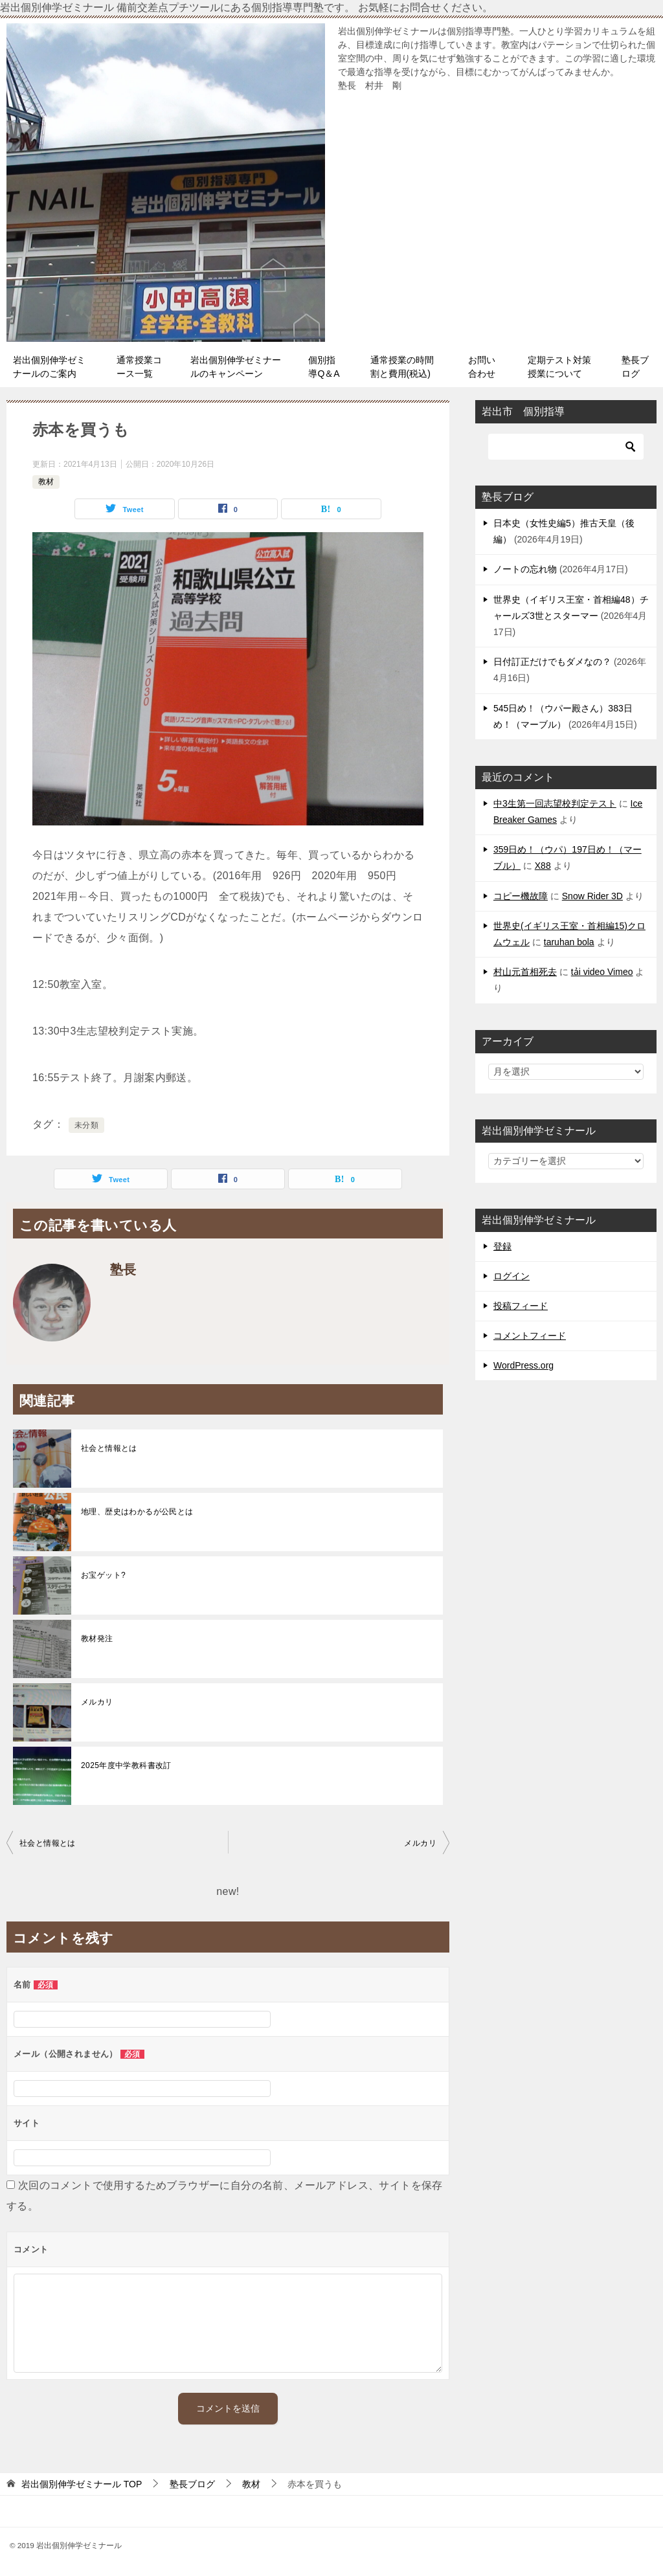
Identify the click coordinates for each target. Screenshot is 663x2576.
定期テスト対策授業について (559, 367)
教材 (46, 481)
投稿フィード (520, 1306)
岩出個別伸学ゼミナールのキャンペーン (235, 367)
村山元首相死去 (525, 972)
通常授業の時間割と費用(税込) (402, 367)
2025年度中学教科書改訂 (126, 1765)
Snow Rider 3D (592, 896)
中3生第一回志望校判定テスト (554, 803)
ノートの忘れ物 (525, 569)
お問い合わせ (481, 367)
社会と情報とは (109, 1448)
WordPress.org (523, 1365)
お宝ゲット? (103, 1575)
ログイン (511, 1276)
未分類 (86, 1125)
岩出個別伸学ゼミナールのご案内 (49, 367)
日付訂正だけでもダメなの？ (552, 661)
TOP (81, 2484)
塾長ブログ (635, 367)
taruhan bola (569, 942)
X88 (543, 865)
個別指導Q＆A (323, 367)
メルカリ (97, 1702)
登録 (502, 1246)
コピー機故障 (520, 896)
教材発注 (97, 1638)
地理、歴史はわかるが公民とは (137, 1511)
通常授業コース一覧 (139, 367)
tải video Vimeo (602, 972)
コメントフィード (529, 1335)
